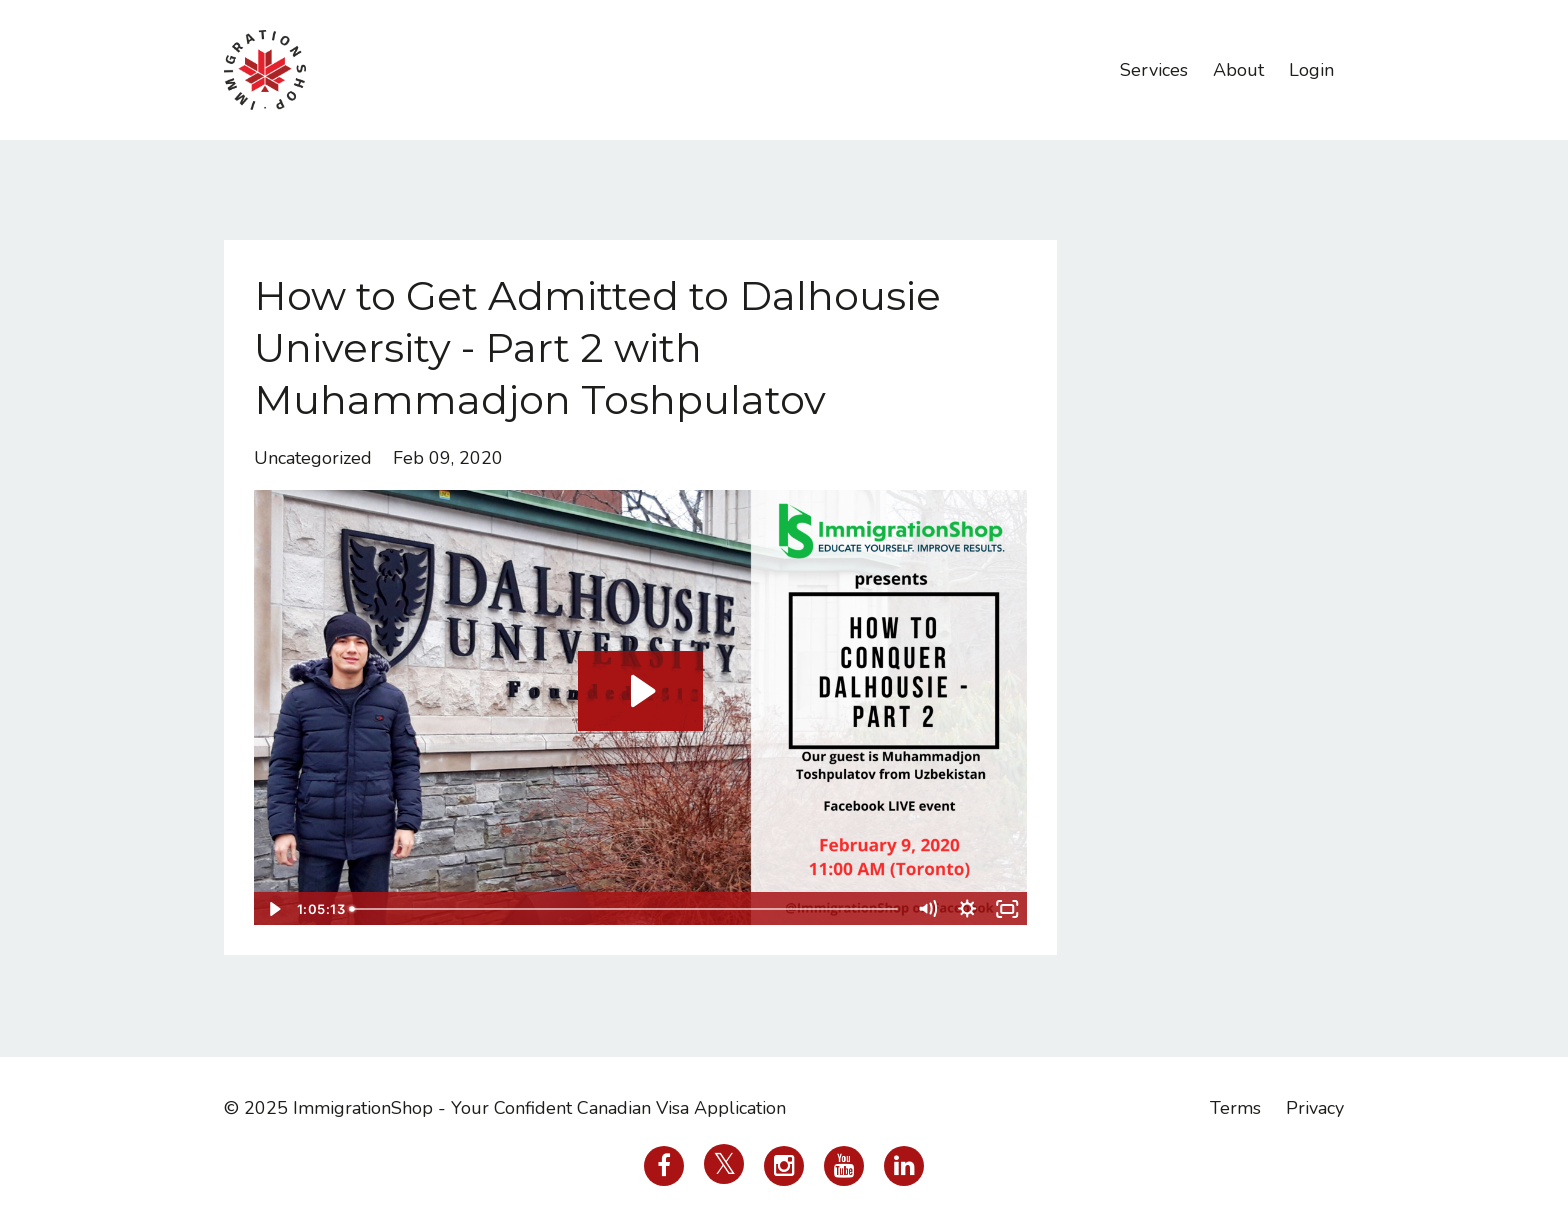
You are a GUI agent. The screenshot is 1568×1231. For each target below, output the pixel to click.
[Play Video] (273, 909)
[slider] (626, 909)
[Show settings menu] (968, 909)
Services (1154, 70)
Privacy (1315, 1108)
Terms (1235, 1108)
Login (1311, 70)
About (1238, 70)
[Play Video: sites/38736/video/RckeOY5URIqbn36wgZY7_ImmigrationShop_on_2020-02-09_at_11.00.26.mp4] (640, 691)
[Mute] (928, 909)
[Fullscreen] (1008, 909)
